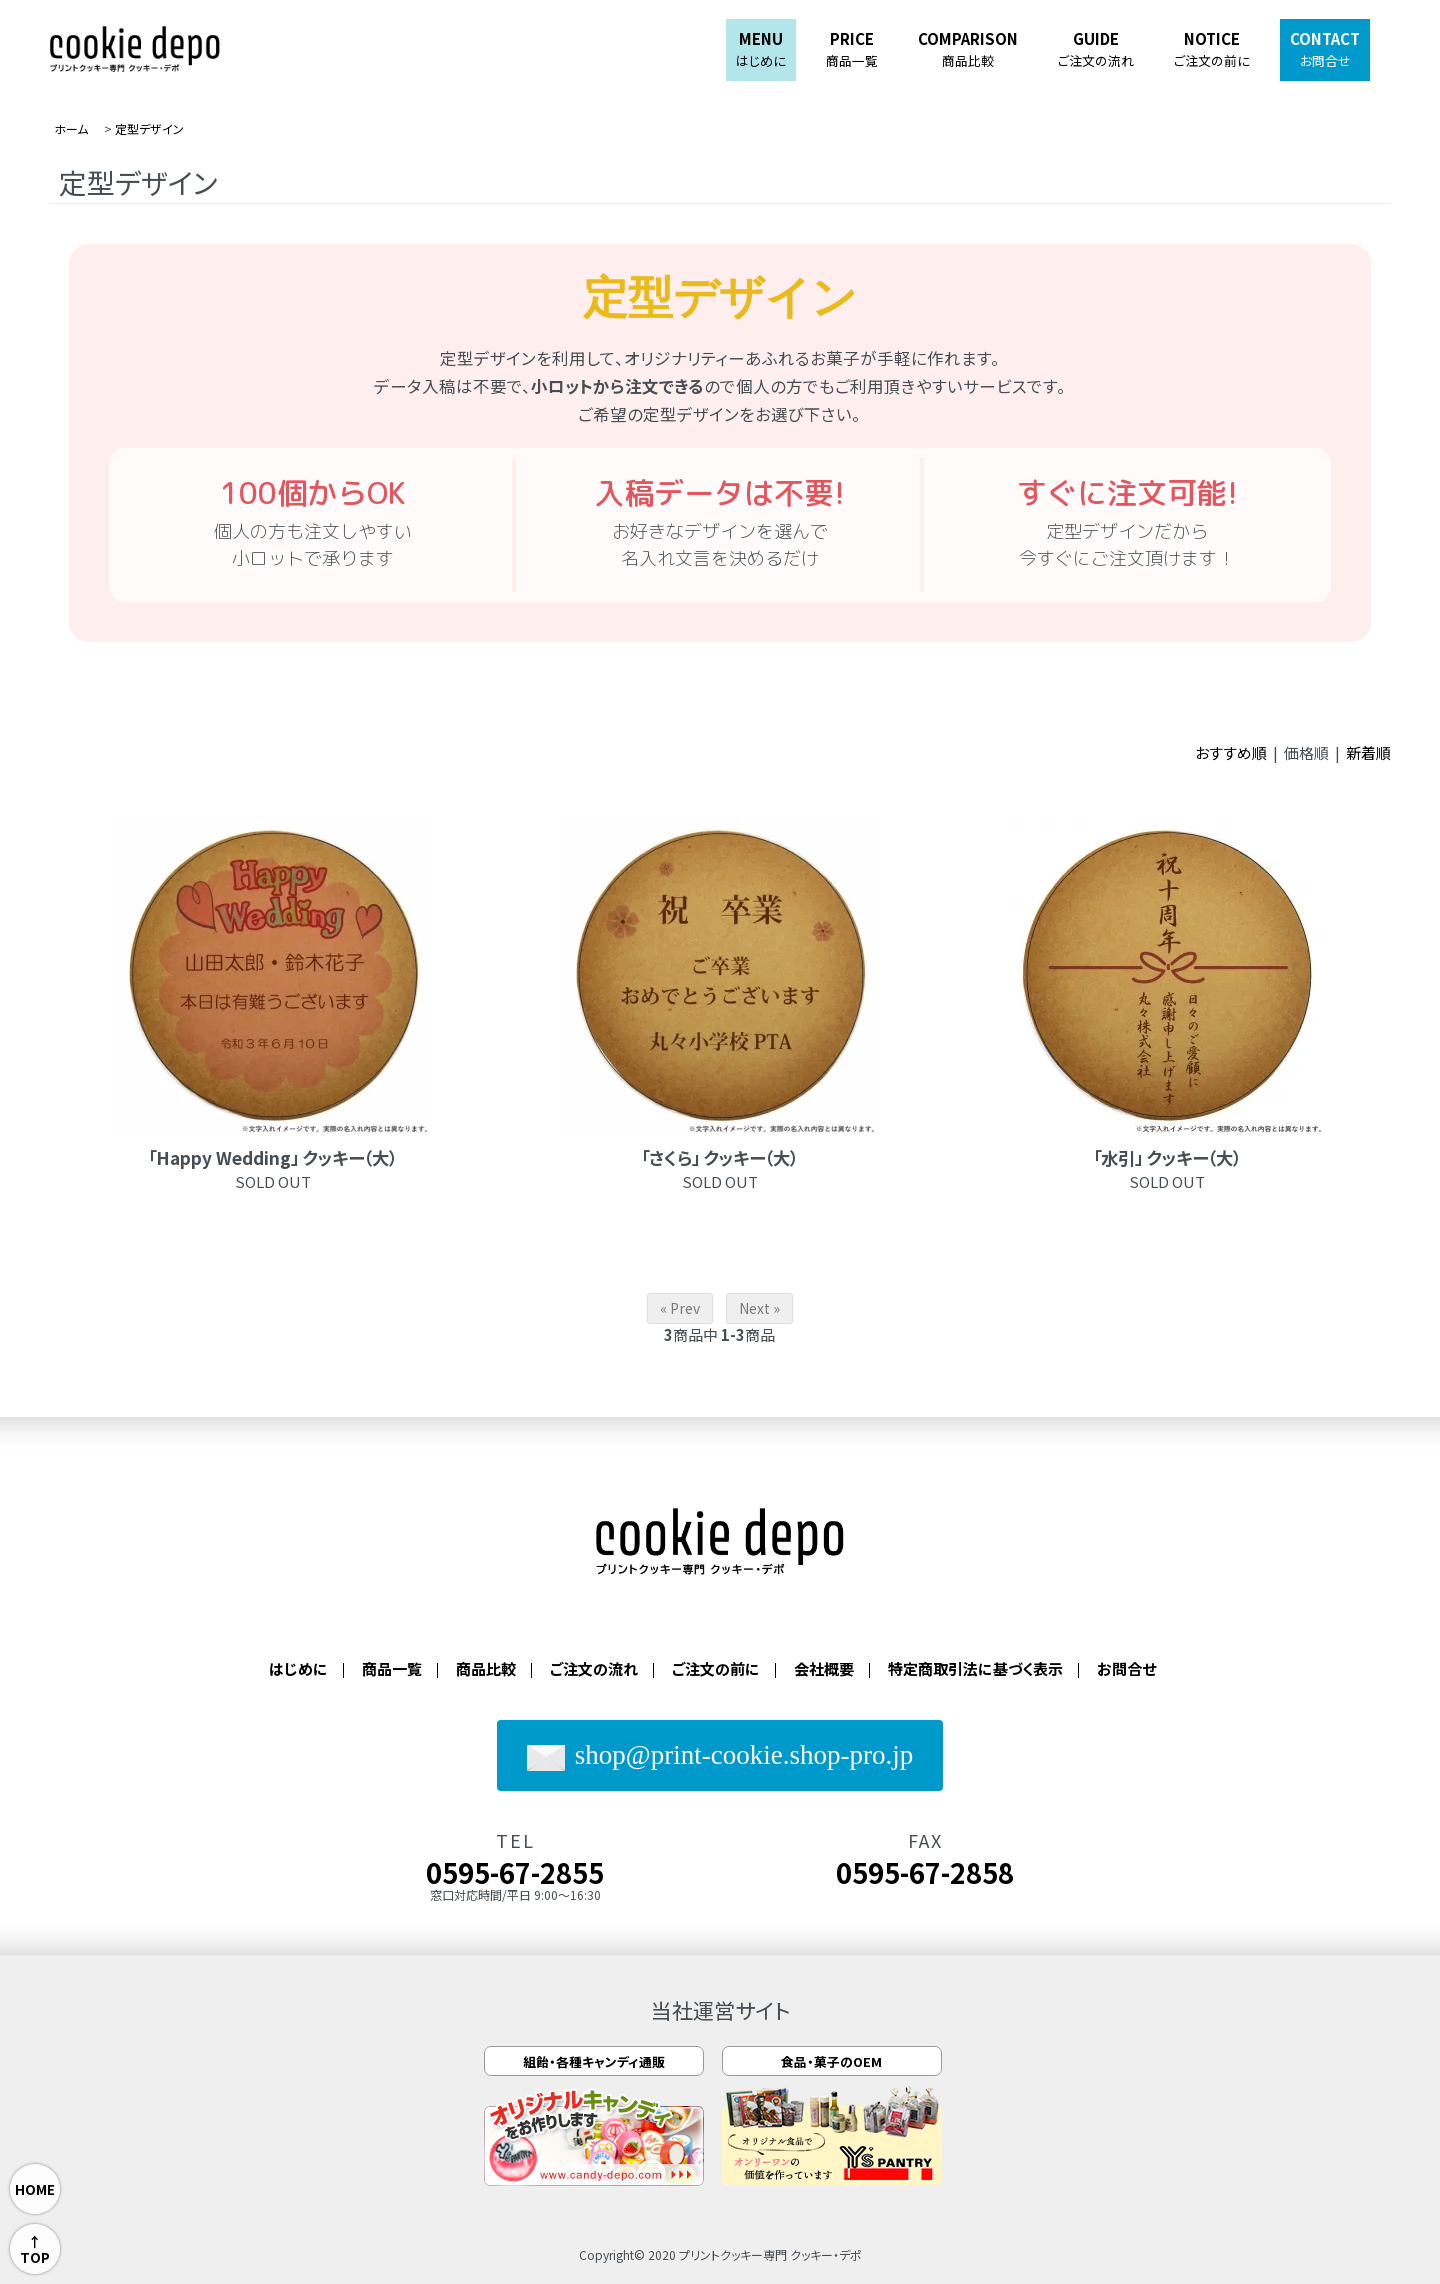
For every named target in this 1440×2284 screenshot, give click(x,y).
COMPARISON (968, 49)
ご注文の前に (716, 1668)
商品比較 (486, 1668)
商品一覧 (392, 1668)
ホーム (71, 128)
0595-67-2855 (515, 1872)
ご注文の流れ (594, 1668)
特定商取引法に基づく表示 (975, 1668)
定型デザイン (149, 128)
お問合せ (1126, 1668)
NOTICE (1212, 49)
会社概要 (824, 1668)
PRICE (852, 49)
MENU (761, 49)
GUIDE (1096, 49)
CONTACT (1325, 49)
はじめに (298, 1668)
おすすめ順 (1231, 752)
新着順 (1368, 752)
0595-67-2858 (925, 1872)
